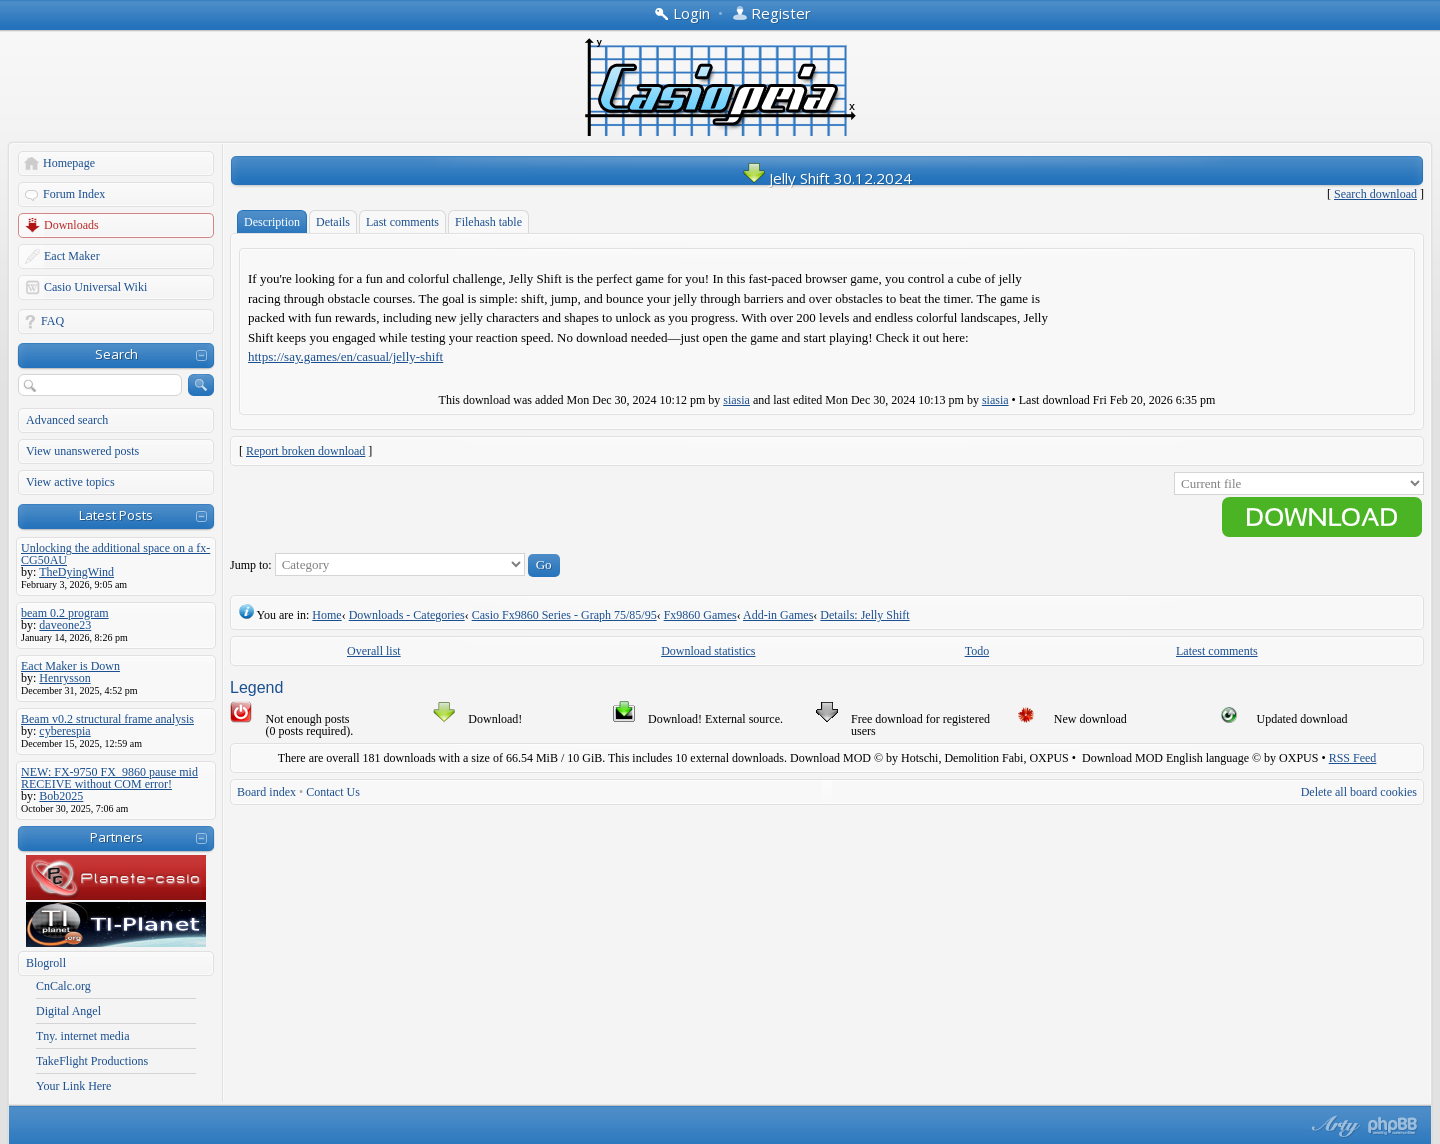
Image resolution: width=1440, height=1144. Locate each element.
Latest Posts (116, 515)
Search (116, 354)
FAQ (52, 321)
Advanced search (67, 420)
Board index (266, 792)
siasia (736, 400)
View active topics (70, 482)
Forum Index (74, 194)
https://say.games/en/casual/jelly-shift (345, 356)
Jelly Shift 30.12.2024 (840, 178)
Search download (1375, 194)
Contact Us (333, 792)
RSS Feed (1353, 758)
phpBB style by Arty (1333, 1126)
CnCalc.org (63, 986)
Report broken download (305, 451)
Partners (116, 837)
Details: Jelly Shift (864, 615)
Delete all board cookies (1359, 792)
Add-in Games (778, 615)
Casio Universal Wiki (95, 287)
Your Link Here (73, 1086)
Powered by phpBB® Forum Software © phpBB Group (1393, 1126)
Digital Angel (68, 1011)
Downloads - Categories (407, 615)
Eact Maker (72, 256)
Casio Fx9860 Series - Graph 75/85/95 (564, 615)
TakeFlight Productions (92, 1061)
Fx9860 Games (700, 615)
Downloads (71, 225)
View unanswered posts (82, 451)
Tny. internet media (83, 1036)
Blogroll (46, 963)
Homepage (69, 163)
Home (326, 615)
